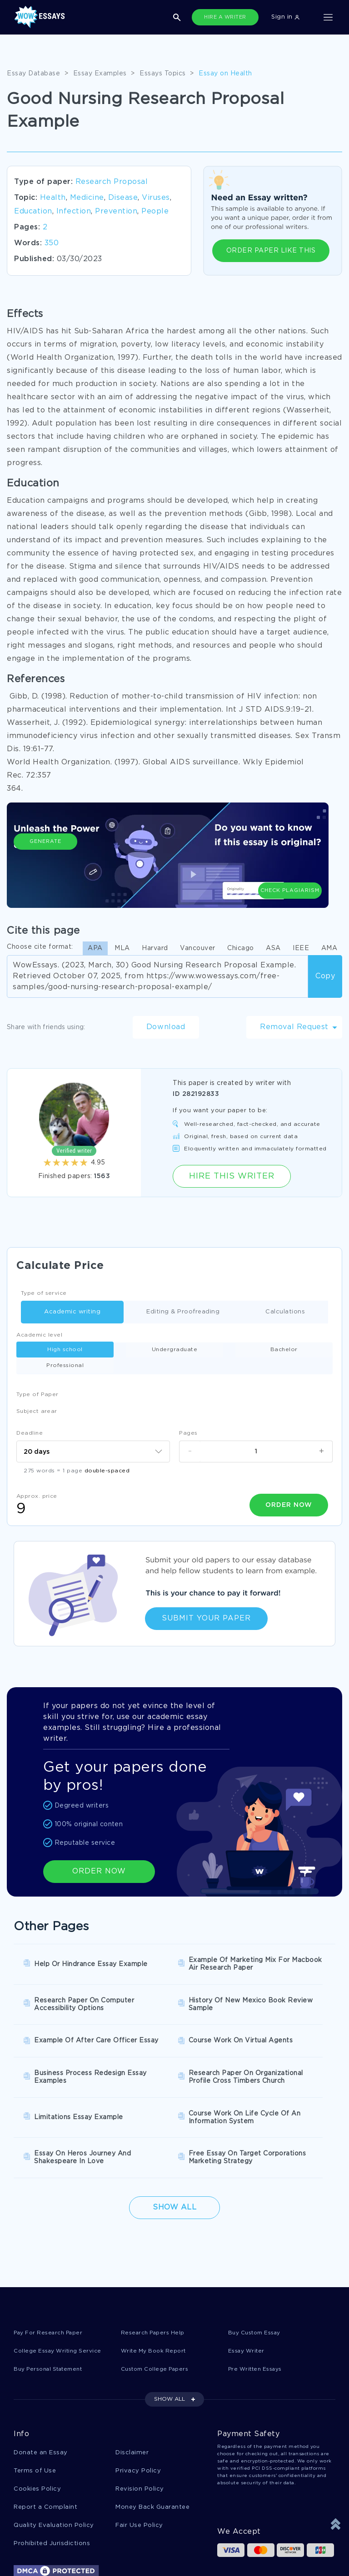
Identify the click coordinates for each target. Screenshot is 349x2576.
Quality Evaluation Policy (54, 2461)
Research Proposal (111, 181)
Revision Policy (139, 2424)
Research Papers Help (156, 2265)
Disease (123, 197)
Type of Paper (37, 1378)
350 (52, 243)
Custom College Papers (159, 2302)
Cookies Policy (37, 2424)
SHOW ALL (169, 2333)
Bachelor (214, 1349)
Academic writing (60, 1312)
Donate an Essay (41, 2386)
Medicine (87, 197)
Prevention (116, 211)
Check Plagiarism (289, 861)
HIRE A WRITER (225, 17)
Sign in (285, 17)
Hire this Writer (231, 1176)
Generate (45, 866)
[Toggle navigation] (328, 17)
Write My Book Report (156, 2284)
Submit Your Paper (206, 1601)
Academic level (39, 1335)
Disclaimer (132, 2386)
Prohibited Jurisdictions (52, 2479)
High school (56, 1349)
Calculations (273, 1312)
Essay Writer (248, 2284)
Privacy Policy (138, 2405)
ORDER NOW (99, 1854)
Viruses (156, 197)
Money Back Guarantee (152, 2442)
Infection (73, 211)
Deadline (29, 1417)
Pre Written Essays (258, 2302)
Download (165, 1027)
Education (33, 211)
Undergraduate (135, 1349)
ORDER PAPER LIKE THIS (271, 250)
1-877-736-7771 (42, 2549)
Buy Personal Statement (53, 2302)
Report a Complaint (45, 2442)
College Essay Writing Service (62, 2284)
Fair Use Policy (139, 2461)
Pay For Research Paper (52, 2265)
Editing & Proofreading (171, 1312)
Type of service (44, 1293)
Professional (293, 1349)
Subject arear (36, 1395)
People (155, 211)
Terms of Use (35, 2405)
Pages (188, 1417)
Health (53, 197)
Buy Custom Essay (258, 2265)
